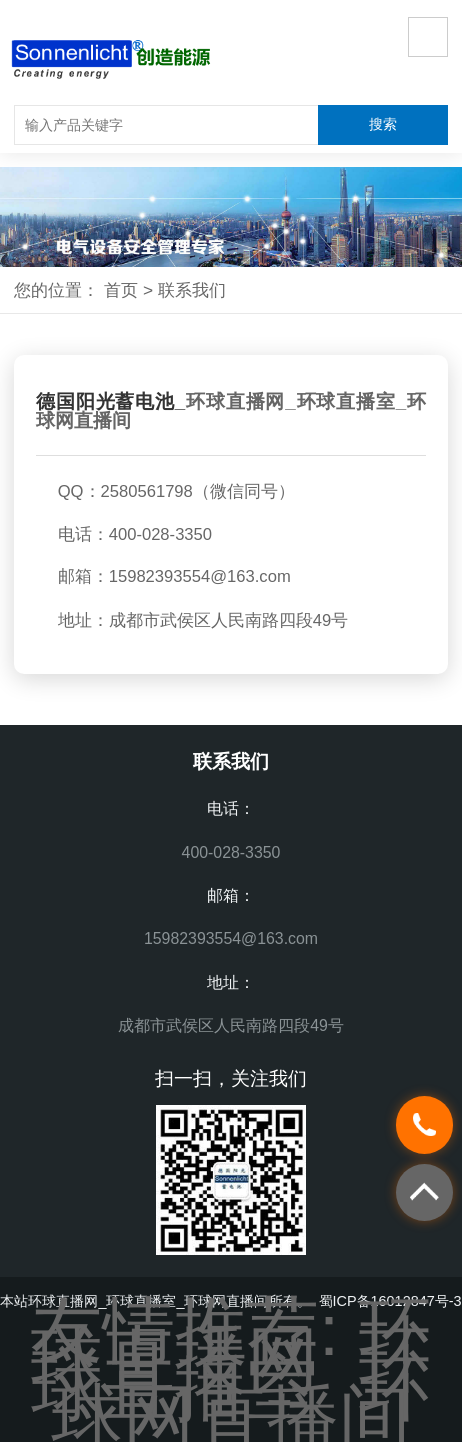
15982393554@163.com (200, 576)
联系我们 (192, 290)
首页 (121, 290)
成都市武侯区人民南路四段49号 (231, 1025)
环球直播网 (231, 1344)
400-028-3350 (231, 852)
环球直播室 (231, 1373)
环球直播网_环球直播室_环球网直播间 (231, 411)
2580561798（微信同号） (198, 491)
